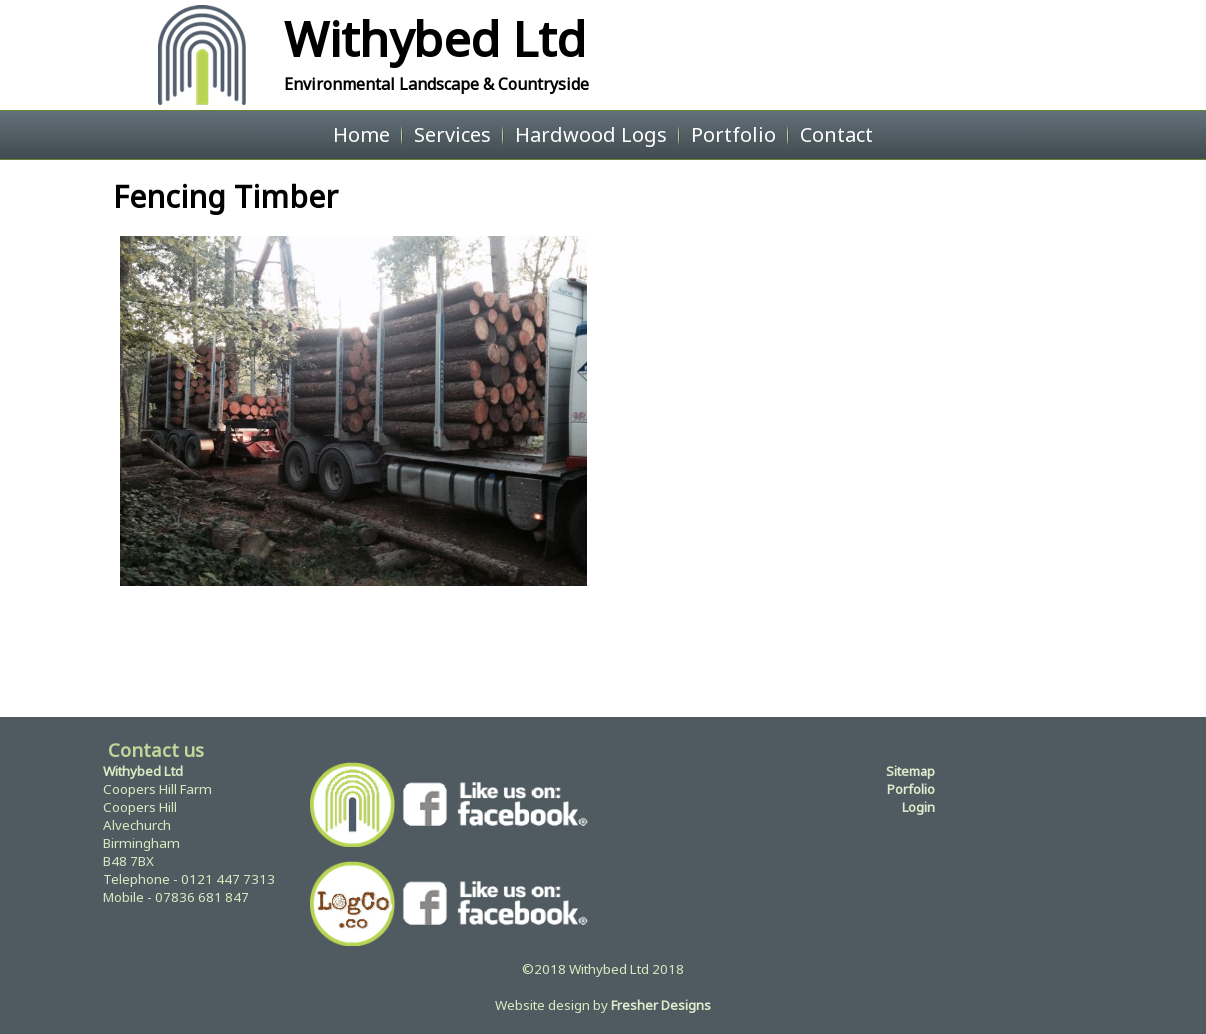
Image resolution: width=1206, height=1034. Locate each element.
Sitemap (910, 771)
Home (361, 134)
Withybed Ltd (435, 38)
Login (918, 807)
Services (452, 134)
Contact (836, 134)
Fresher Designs (661, 1005)
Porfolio (911, 789)
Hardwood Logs (591, 134)
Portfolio (733, 134)
